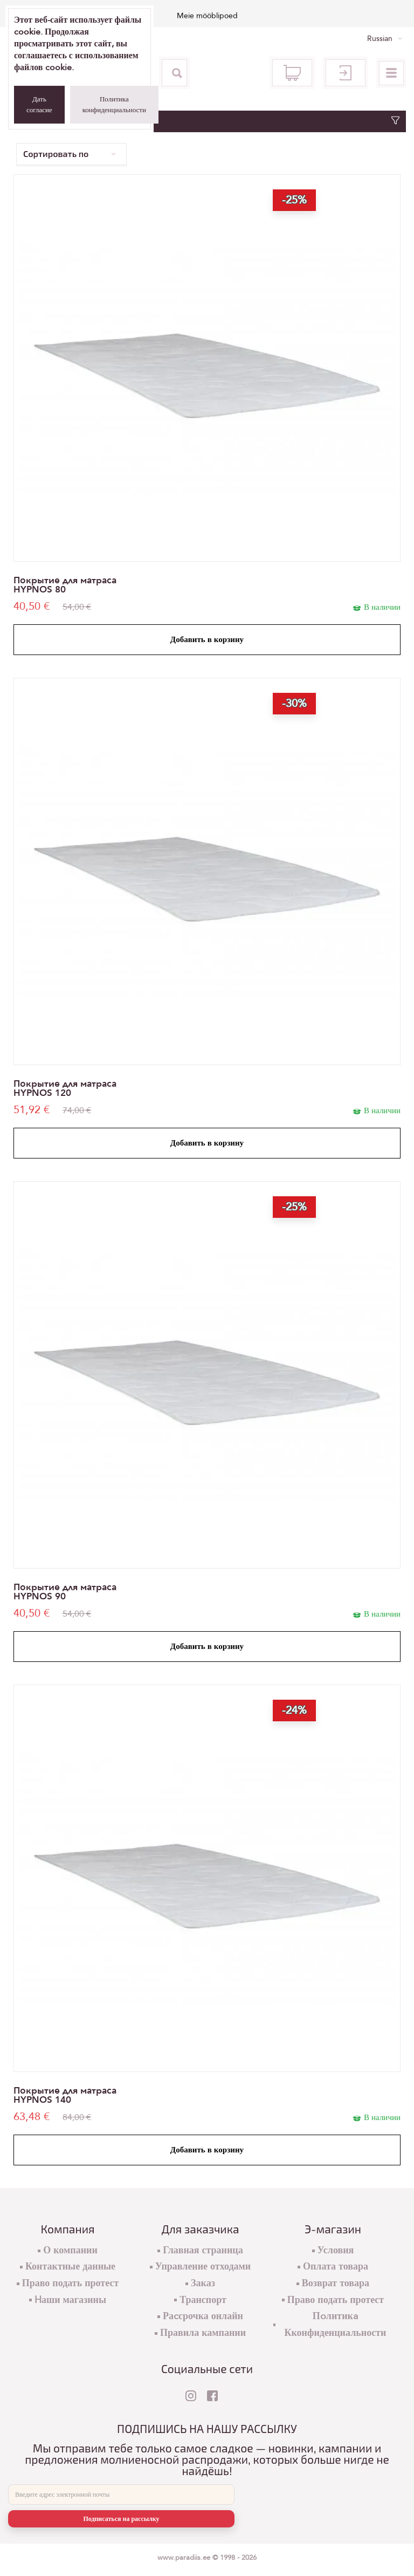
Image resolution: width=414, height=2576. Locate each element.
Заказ (203, 2283)
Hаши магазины (70, 2300)
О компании (70, 2250)
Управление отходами (203, 2266)
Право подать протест (70, 2283)
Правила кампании (203, 2333)
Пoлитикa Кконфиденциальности (335, 2324)
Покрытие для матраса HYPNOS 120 (64, 1088)
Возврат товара (335, 2283)
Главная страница (203, 2250)
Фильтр (207, 121)
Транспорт (203, 2300)
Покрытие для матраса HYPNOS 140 (64, 2095)
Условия (336, 2250)
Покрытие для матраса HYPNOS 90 (64, 1592)
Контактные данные (70, 2266)
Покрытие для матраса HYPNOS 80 (64, 585)
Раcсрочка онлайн (203, 2316)
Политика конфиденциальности (114, 104)
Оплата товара (335, 2266)
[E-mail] (121, 2494)
